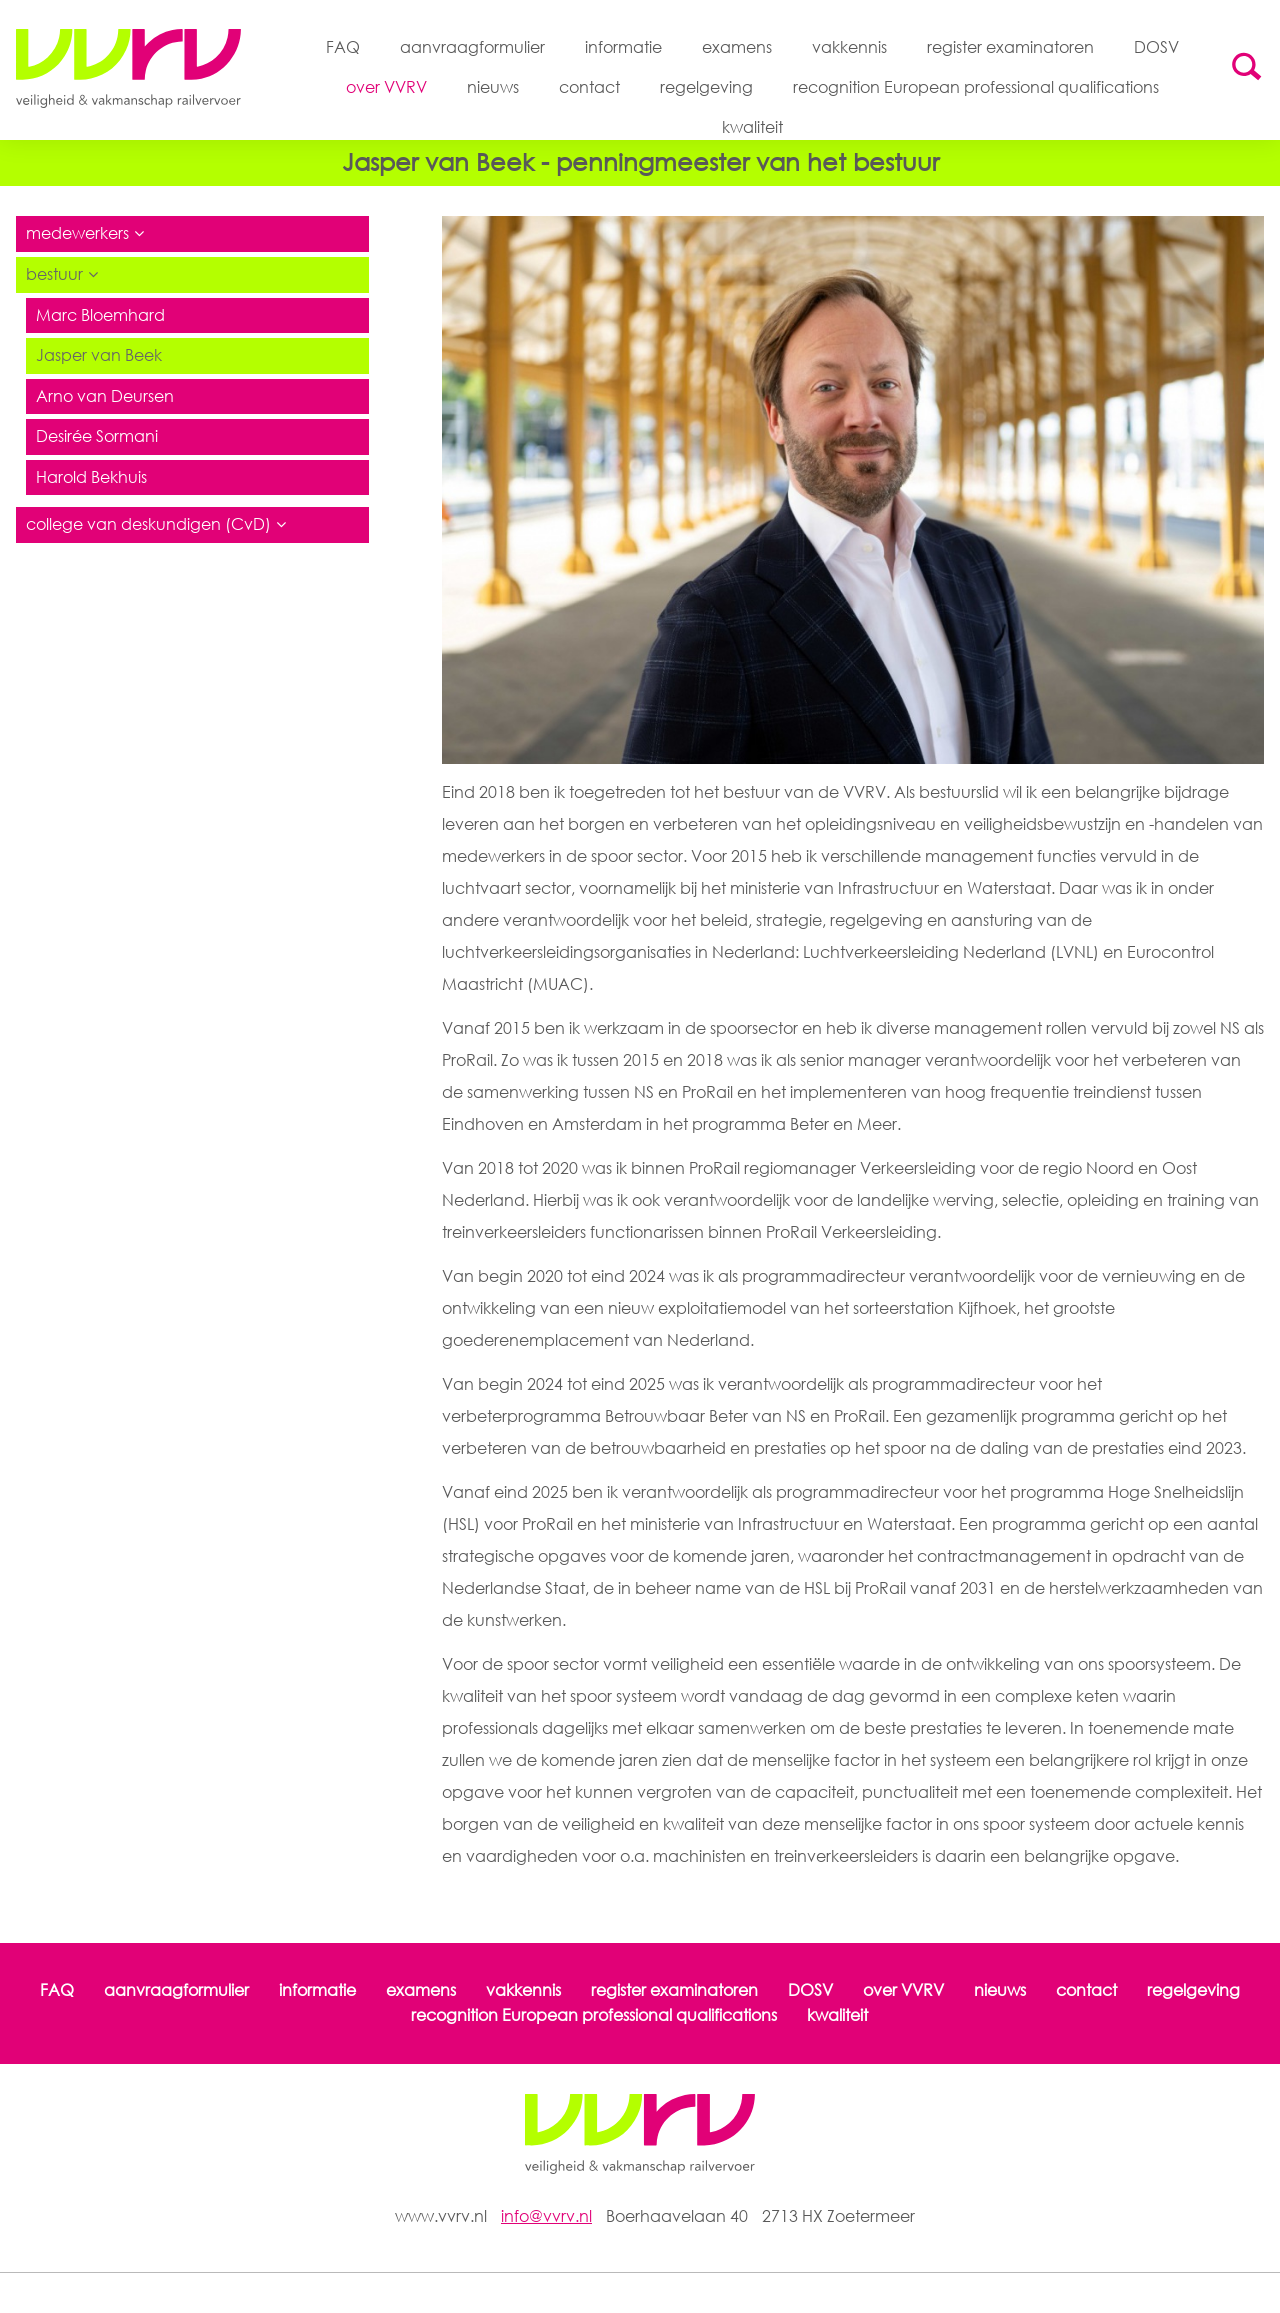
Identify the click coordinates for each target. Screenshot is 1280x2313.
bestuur (54, 276)
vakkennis (849, 47)
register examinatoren (1010, 47)
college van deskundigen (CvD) (148, 527)
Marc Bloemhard (100, 317)
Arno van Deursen (105, 398)
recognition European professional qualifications (976, 88)
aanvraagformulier (472, 47)
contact (589, 88)
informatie (623, 47)
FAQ (343, 47)
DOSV (1156, 47)
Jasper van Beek (99, 357)
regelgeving (706, 88)
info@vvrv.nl (546, 2216)
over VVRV (386, 88)
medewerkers (77, 236)
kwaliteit (752, 128)
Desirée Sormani (97, 439)
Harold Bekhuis (91, 479)
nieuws (493, 88)
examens (737, 47)
